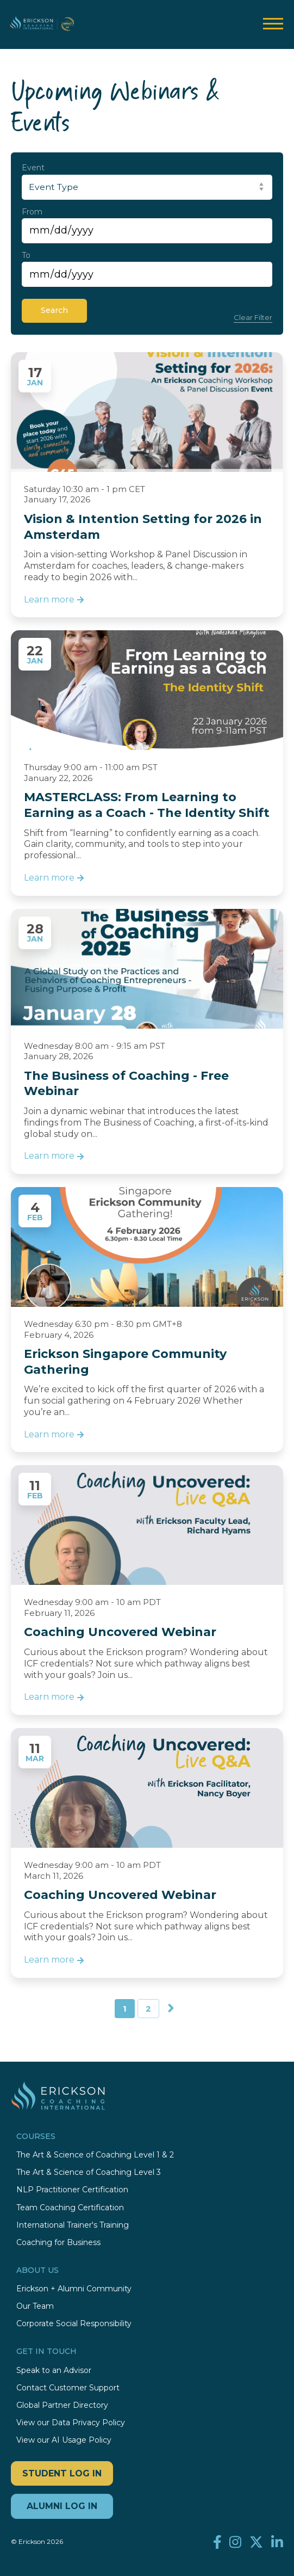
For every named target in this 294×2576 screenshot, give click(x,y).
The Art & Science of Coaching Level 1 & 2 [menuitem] (95, 2155)
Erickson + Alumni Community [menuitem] (74, 2289)
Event (33, 168)
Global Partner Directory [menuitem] (62, 2405)
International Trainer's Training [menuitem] (72, 2225)
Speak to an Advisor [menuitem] (53, 2370)
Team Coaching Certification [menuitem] (70, 2207)
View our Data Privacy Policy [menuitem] (70, 2422)
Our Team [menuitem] (35, 2306)
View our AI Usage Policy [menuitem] (63, 2440)
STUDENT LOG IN (62, 2473)
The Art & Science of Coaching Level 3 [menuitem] (88, 2172)
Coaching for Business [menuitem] (58, 2242)
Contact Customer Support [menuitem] (68, 2388)
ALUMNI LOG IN (62, 2506)
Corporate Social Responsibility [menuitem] (74, 2323)
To (26, 255)
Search (54, 310)
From (32, 212)
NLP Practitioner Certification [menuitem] (72, 2189)
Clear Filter (253, 317)
